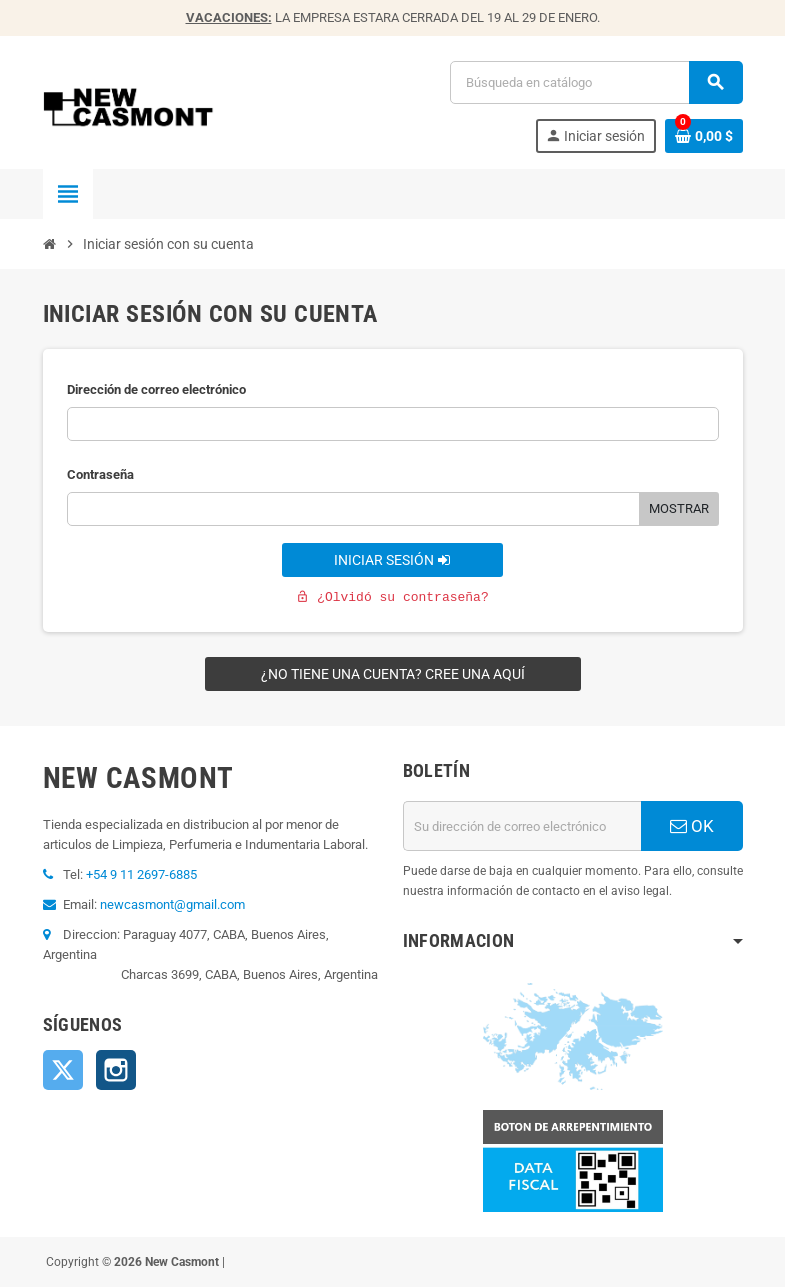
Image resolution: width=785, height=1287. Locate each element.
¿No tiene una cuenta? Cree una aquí (393, 674)
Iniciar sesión (392, 560)
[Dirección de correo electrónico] (522, 826)
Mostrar (679, 508)
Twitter (63, 1070)
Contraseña (100, 474)
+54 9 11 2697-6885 (141, 874)
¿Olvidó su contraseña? (392, 597)
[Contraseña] (353, 509)
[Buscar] (595, 82)
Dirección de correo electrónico (156, 389)
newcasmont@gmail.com (172, 904)
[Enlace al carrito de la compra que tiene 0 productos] (704, 136)
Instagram (116, 1070)
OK (692, 826)
